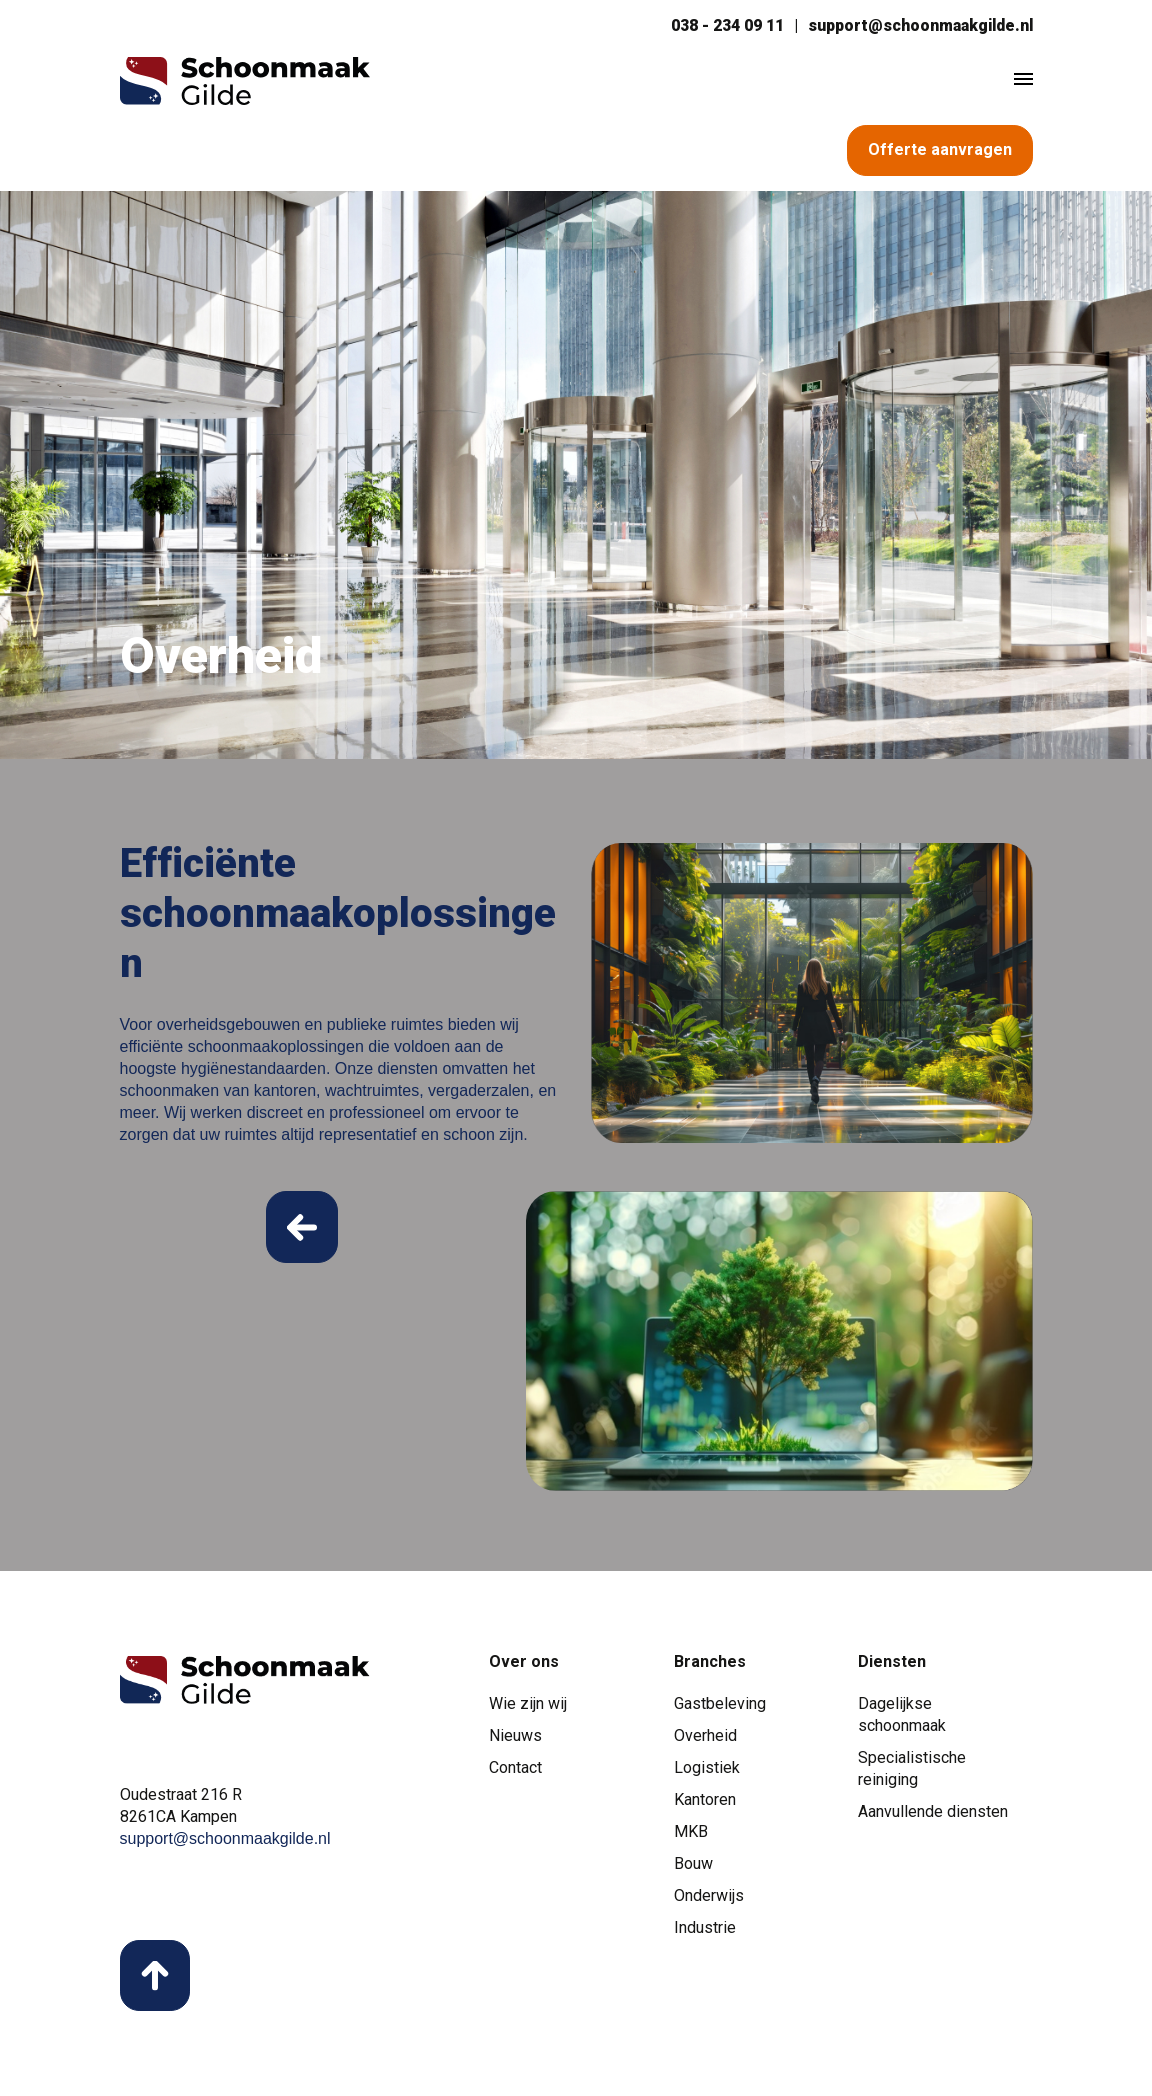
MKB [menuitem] (691, 1834)
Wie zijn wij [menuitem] (528, 1706)
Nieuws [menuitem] (515, 1738)
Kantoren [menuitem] (705, 1802)
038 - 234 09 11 (721, 25)
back (156, 1979)
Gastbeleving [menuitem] (720, 1706)
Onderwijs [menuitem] (709, 1898)
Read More (302, 1230)
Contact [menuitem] (515, 1770)
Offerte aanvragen (940, 150)
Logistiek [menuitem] (707, 1770)
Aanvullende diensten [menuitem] (933, 1814)
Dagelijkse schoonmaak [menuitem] (902, 1717)
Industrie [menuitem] (705, 1930)
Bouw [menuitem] (693, 1866)
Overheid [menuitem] (705, 1738)
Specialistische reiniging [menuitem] (912, 1771)
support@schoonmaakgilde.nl (917, 25)
